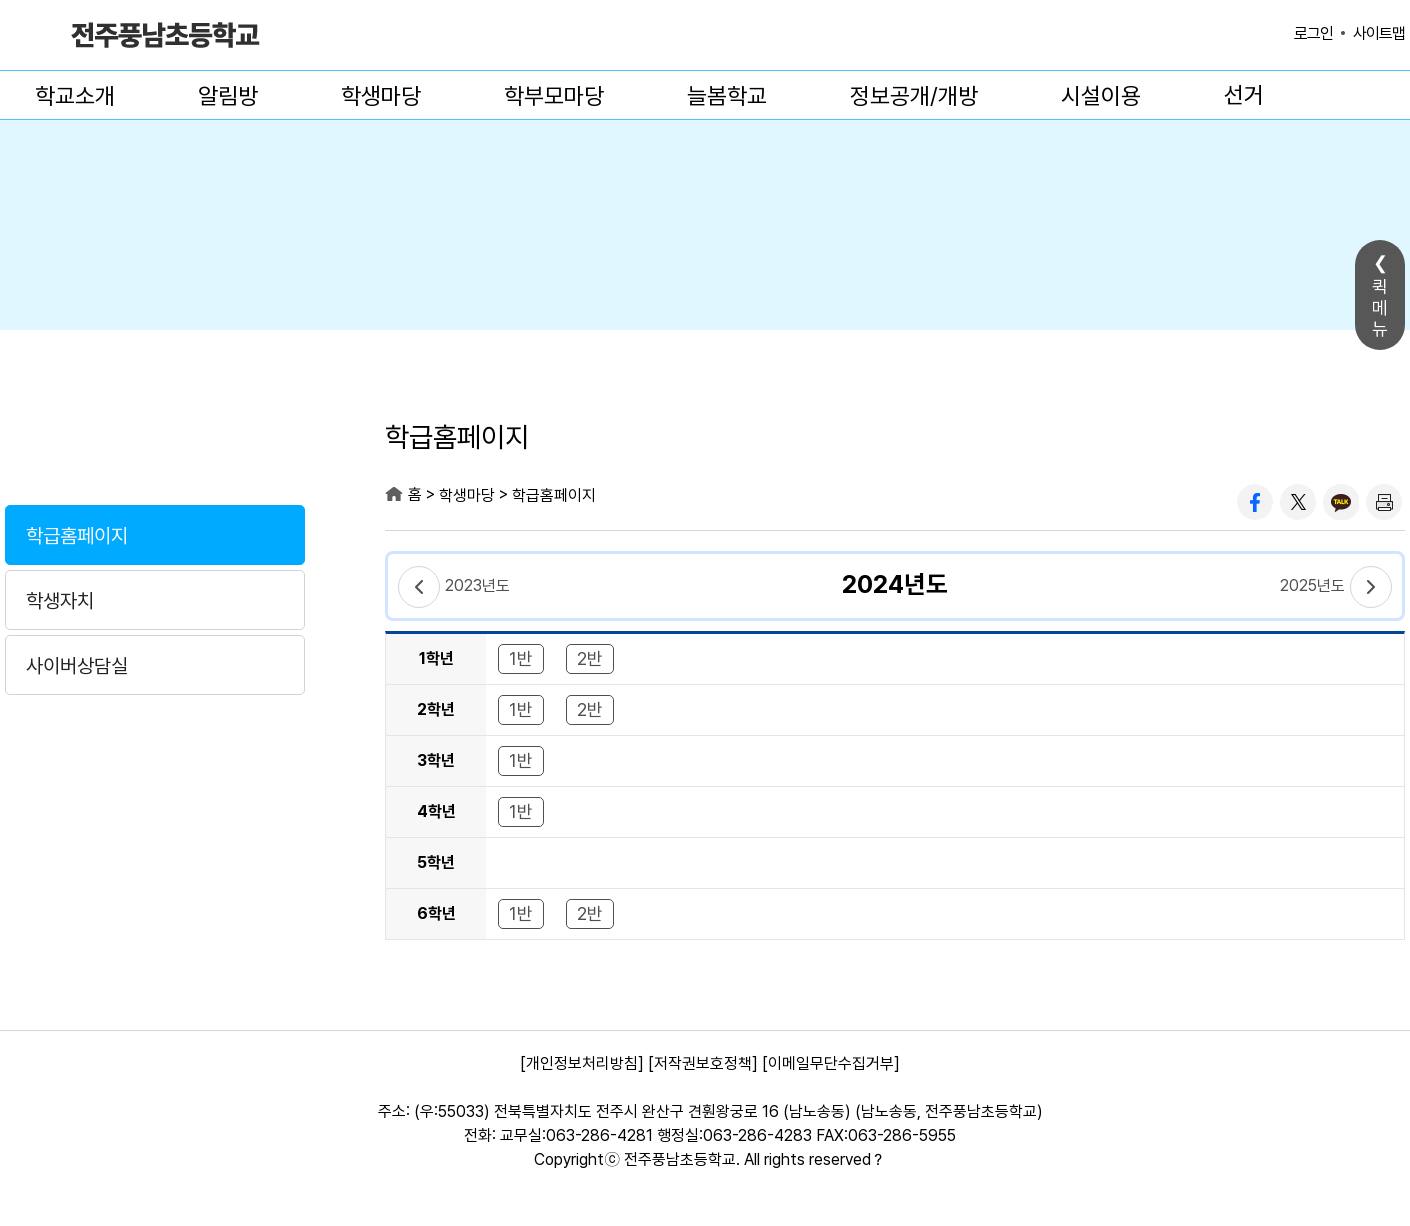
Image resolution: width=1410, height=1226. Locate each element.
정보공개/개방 (914, 96)
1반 (521, 658)
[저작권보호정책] (703, 1063)
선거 (1244, 95)
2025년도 (1312, 585)
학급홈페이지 (77, 536)
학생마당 (381, 96)
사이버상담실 (77, 666)
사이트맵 (1379, 33)
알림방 (228, 96)
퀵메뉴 (1380, 307)
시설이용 (1101, 96)
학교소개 (75, 96)
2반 (590, 658)
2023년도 (477, 585)
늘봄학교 (727, 96)
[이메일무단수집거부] (831, 1063)
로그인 (1313, 33)
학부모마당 (554, 96)
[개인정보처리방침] (582, 1063)
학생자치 (60, 601)
